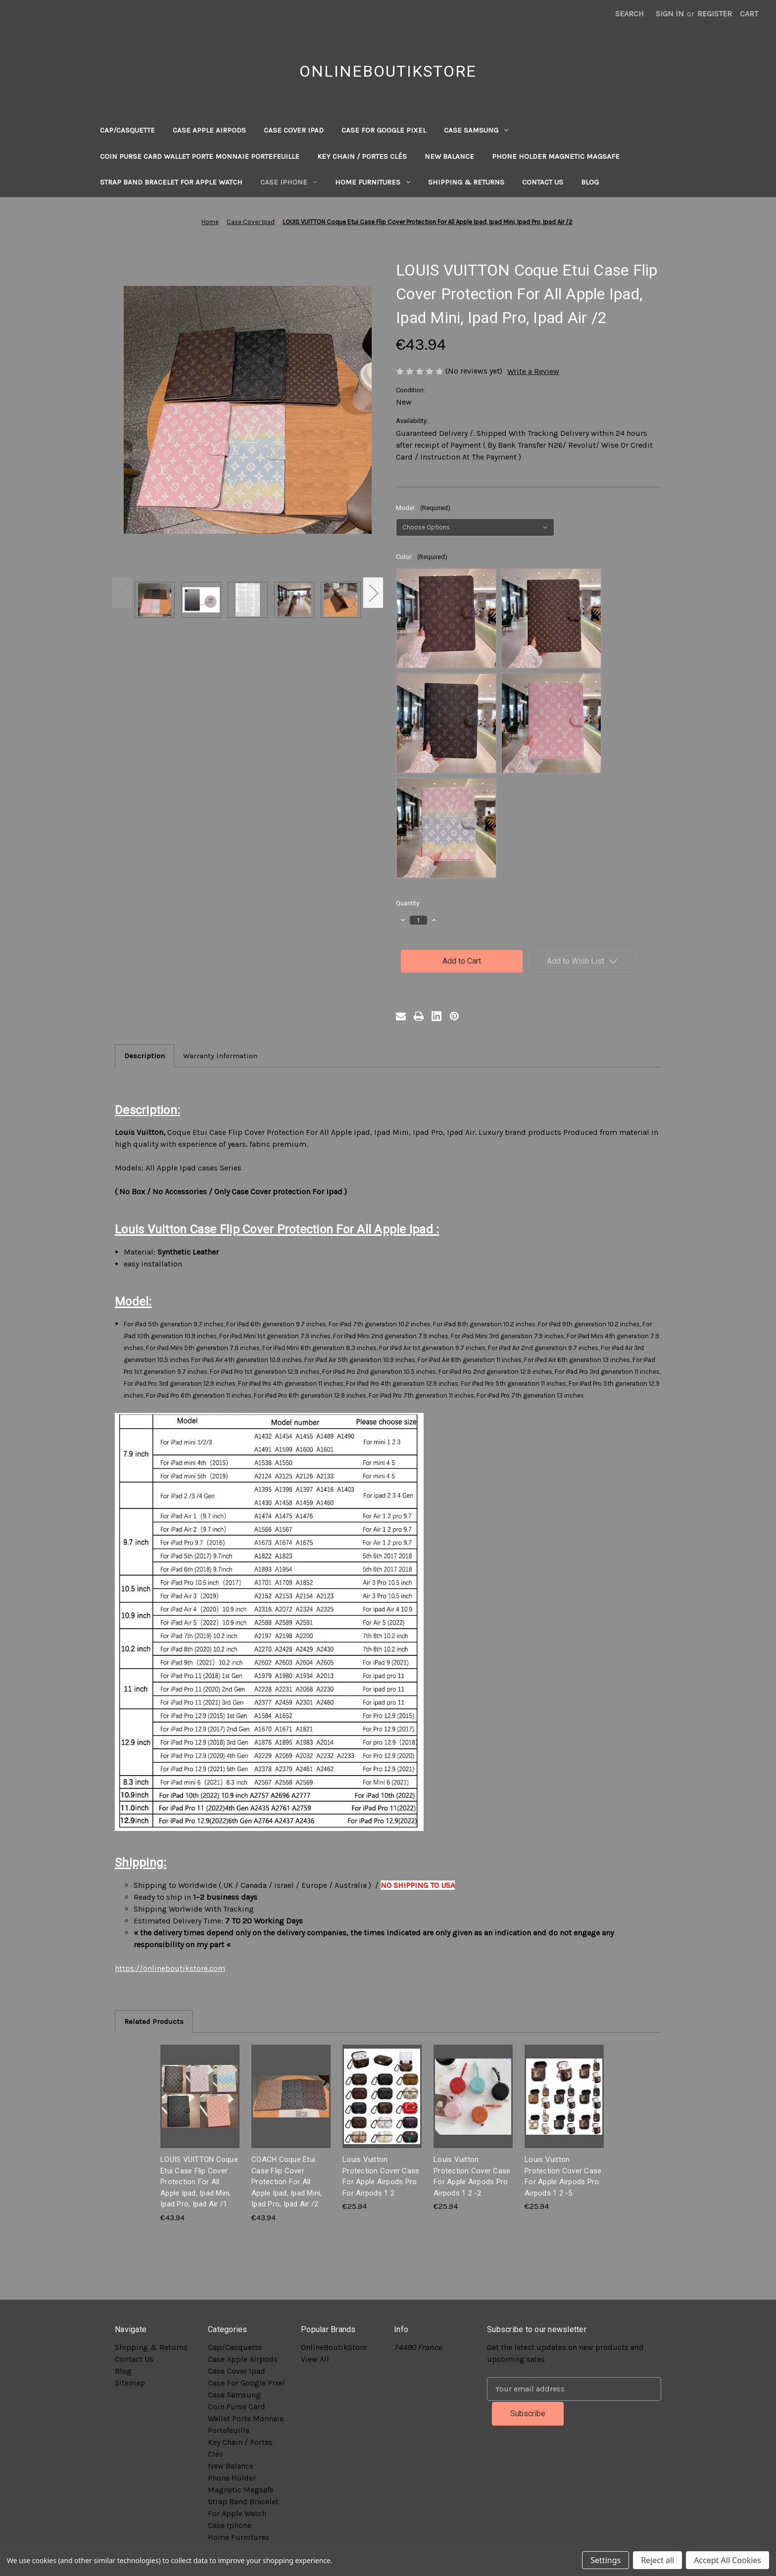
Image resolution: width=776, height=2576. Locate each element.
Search (629, 13)
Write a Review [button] (533, 371)
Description (144, 1055)
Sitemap (130, 2383)
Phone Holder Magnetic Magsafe (556, 156)
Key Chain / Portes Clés (362, 156)
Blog (590, 182)
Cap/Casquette (127, 130)
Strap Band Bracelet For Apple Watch (171, 182)
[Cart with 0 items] (749, 14)
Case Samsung (476, 130)
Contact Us (542, 182)
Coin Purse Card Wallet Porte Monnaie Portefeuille (199, 156)
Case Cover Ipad (294, 130)
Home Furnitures (372, 182)
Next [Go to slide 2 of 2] (373, 592)
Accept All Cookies (727, 2560)
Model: (423, 508)
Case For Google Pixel (383, 130)
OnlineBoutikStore (334, 2347)
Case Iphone (288, 182)
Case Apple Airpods (209, 130)
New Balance (449, 156)
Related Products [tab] (154, 2021)
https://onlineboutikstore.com (170, 1968)
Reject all (657, 2560)
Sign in (670, 13)
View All (315, 2359)
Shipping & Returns (466, 182)
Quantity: (408, 903)
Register (714, 13)
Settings (605, 2560)
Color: (421, 557)
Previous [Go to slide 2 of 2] (122, 592)
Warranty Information (220, 1055)
